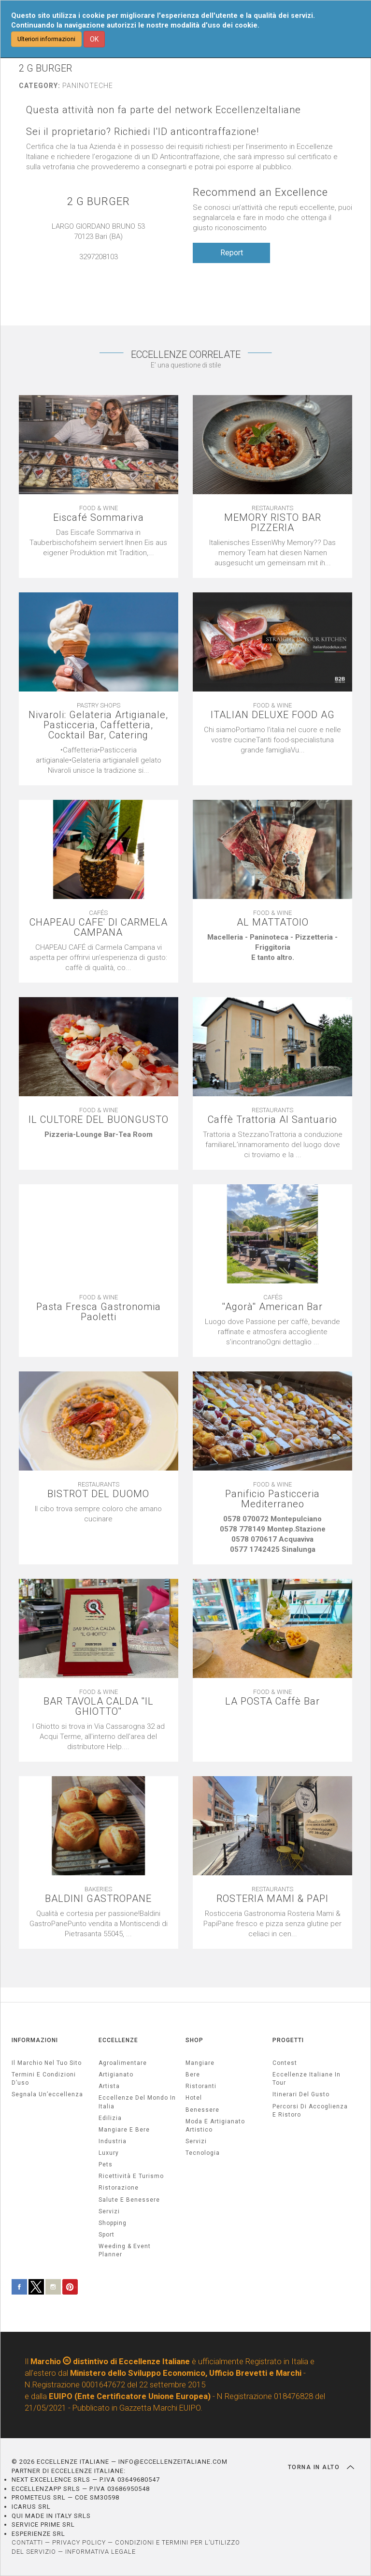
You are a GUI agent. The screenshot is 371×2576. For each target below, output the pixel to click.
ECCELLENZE (118, 2040)
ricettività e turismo (131, 2176)
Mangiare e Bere (124, 2129)
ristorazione (119, 2187)
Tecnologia (203, 2152)
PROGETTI (288, 2040)
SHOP (194, 2040)
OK (94, 39)
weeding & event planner (125, 2250)
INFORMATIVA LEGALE (100, 2551)
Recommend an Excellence (260, 192)
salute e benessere (129, 2199)
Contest (284, 2063)
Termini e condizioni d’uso (44, 2078)
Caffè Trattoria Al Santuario (272, 1120)
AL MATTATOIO (273, 922)
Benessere (202, 2109)
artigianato (116, 2074)
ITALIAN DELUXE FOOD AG (273, 715)
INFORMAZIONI (35, 2040)
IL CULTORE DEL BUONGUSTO (99, 1120)
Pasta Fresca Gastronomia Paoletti (98, 1312)
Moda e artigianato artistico (215, 2125)
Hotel (194, 2097)
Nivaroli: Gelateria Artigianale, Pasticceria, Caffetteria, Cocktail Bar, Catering (98, 725)
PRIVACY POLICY (79, 2542)
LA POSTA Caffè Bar (272, 1701)
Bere (193, 2074)
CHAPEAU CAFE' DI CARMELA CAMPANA (98, 927)
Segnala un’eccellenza (47, 2094)
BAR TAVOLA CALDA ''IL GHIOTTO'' (98, 1706)
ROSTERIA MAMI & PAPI (272, 1899)
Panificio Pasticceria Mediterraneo (272, 1499)
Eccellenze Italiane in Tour (306, 2078)
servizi (109, 2211)
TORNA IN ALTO (321, 2467)
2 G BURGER (98, 201)
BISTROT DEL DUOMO (98, 1494)
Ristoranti (201, 2086)
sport (106, 2234)
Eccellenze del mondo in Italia (137, 2101)
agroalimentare (123, 2063)
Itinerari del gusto (300, 2094)
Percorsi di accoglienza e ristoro (310, 2110)
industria (113, 2141)
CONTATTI (27, 2542)
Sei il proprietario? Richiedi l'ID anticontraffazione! (142, 132)
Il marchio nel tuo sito (47, 2063)
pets (106, 2164)
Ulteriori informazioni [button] (46, 39)
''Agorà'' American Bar (272, 1307)
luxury (109, 2152)
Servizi (196, 2141)
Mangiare (200, 2063)
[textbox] (272, 947)
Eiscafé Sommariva (98, 518)
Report (231, 252)
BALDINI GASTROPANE (98, 1899)
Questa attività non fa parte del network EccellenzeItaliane (163, 110)
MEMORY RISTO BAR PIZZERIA (272, 523)
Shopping (113, 2223)
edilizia (110, 2118)
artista (109, 2086)
